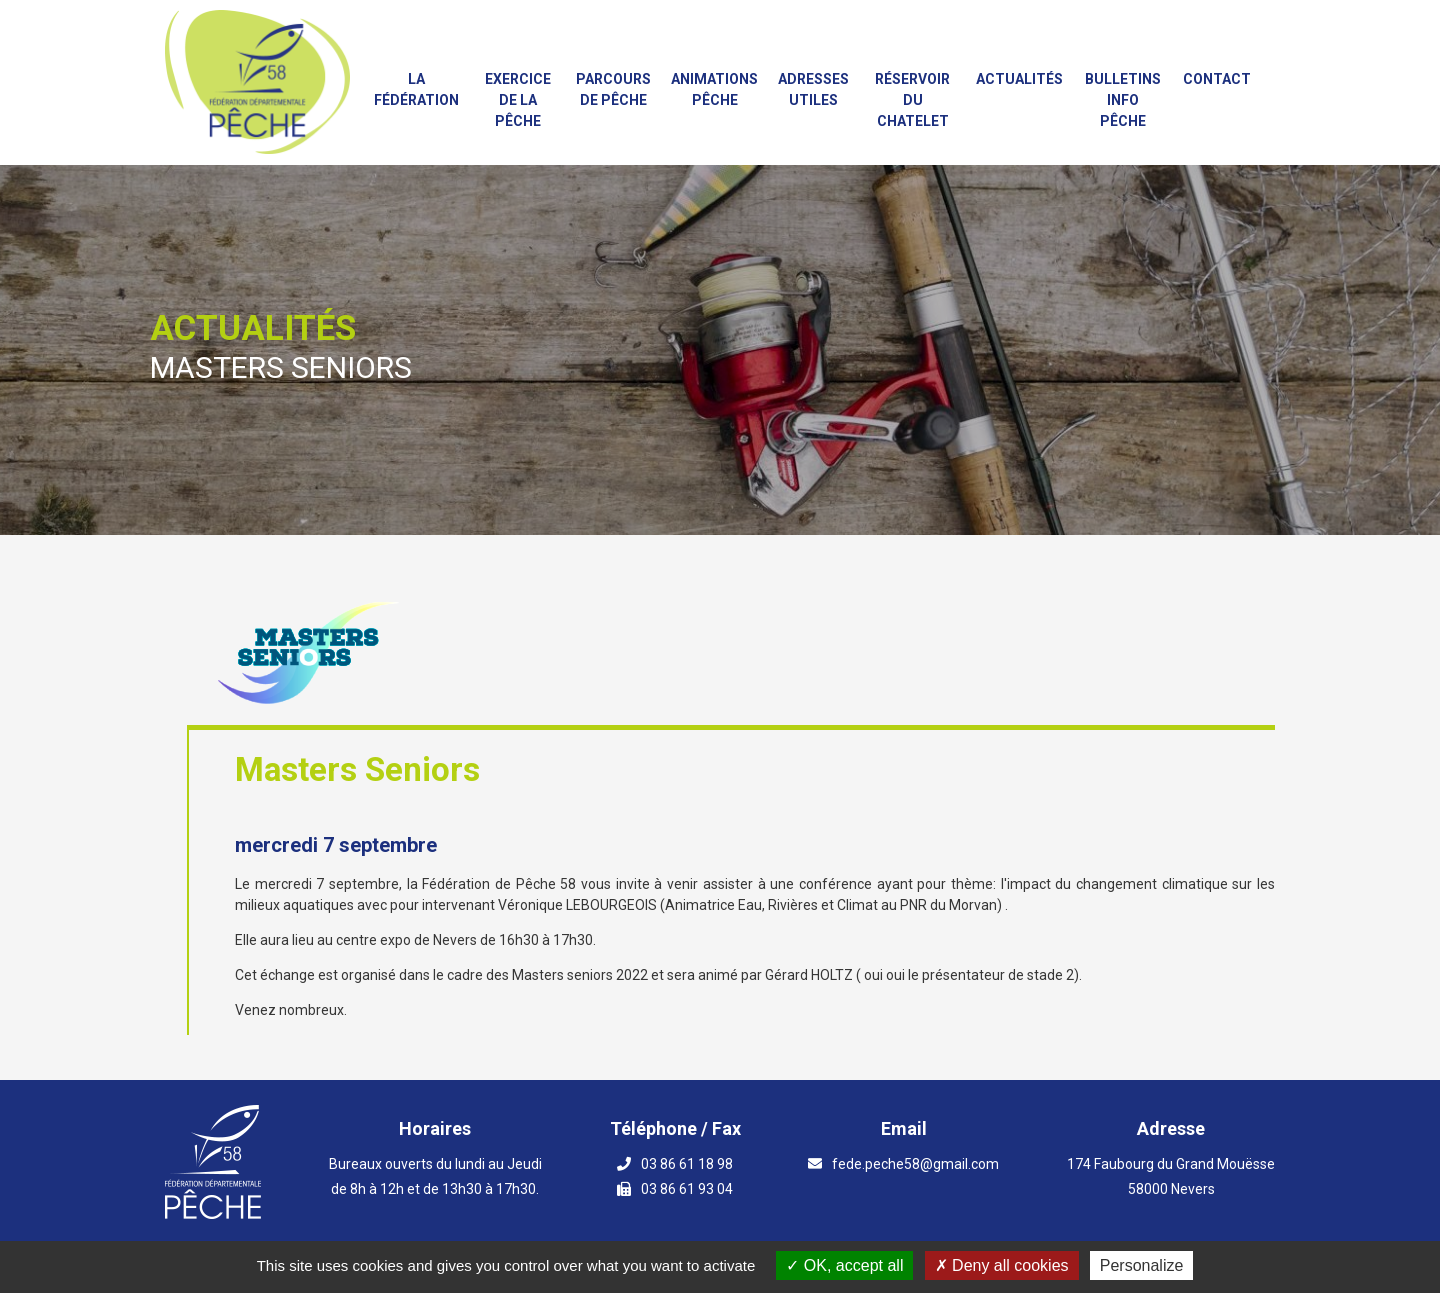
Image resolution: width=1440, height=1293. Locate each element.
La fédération (416, 89)
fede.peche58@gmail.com (915, 1164)
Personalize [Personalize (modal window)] (1142, 1265)
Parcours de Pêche (613, 89)
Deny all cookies (1002, 1265)
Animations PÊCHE (714, 89)
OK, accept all (844, 1265)
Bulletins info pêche (1123, 100)
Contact (1217, 79)
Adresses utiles (813, 89)
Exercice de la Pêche (518, 100)
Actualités (1019, 79)
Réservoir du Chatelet (912, 100)
